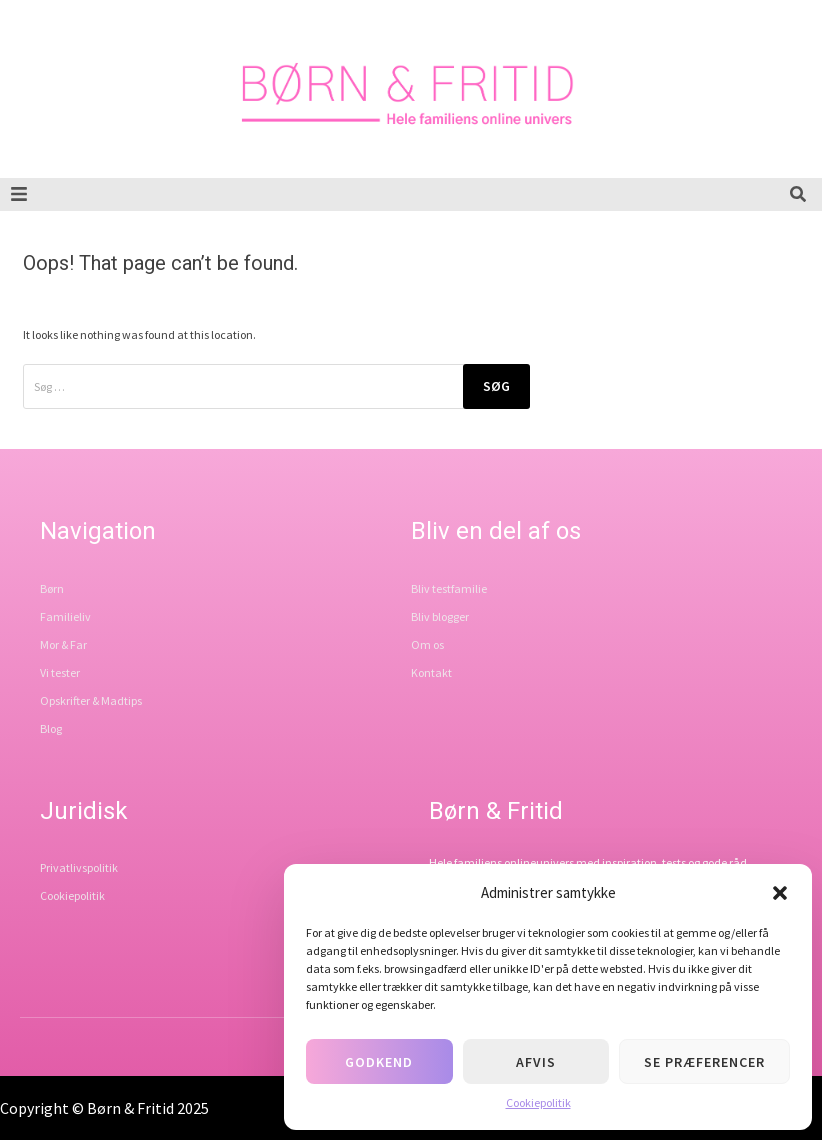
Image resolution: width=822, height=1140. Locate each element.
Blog (51, 728)
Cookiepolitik (538, 1102)
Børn (52, 588)
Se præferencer (704, 1062)
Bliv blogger (440, 616)
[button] (780, 893)
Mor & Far (63, 644)
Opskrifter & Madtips (91, 700)
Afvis (536, 1062)
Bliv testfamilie (449, 588)
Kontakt (431, 672)
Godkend (379, 1062)
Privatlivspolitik (79, 867)
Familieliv (65, 616)
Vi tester (60, 672)
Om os (427, 644)
